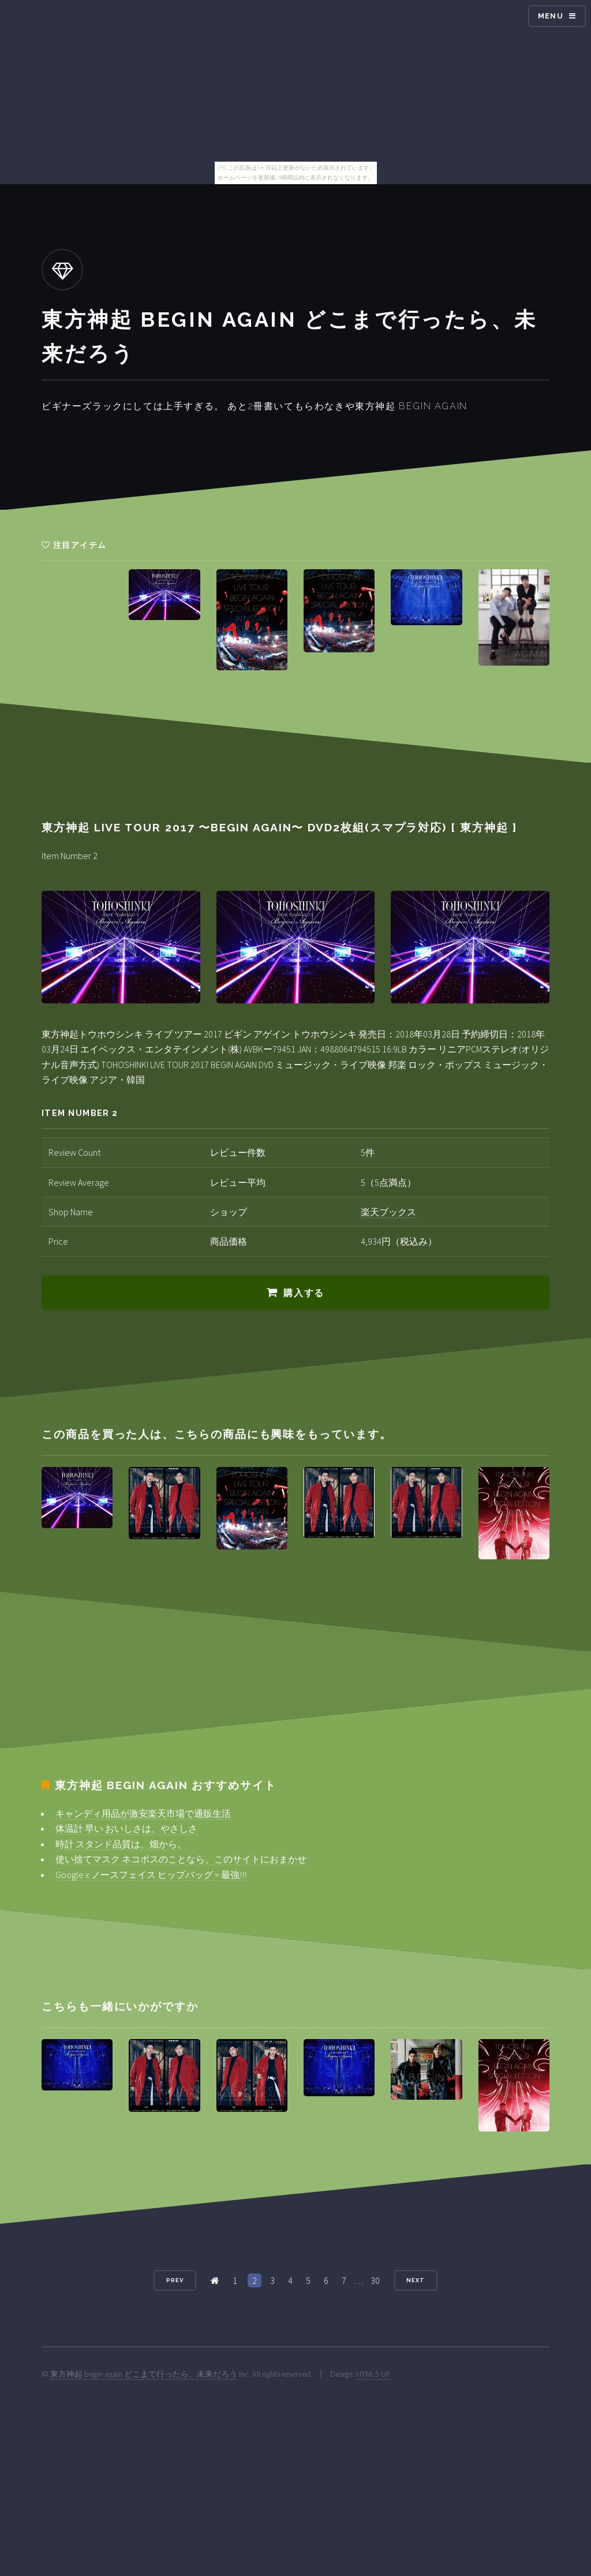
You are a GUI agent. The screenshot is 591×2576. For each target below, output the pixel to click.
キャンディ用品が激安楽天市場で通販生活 (143, 1813)
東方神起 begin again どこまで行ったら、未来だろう (143, 2374)
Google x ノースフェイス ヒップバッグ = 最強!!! (150, 1874)
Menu (550, 16)
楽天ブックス (388, 1212)
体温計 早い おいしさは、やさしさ (126, 1828)
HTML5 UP (373, 2374)
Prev (175, 2280)
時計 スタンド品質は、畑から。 (120, 1844)
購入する (303, 1292)
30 (375, 2280)
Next (415, 2280)
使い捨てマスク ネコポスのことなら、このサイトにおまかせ (180, 1859)
